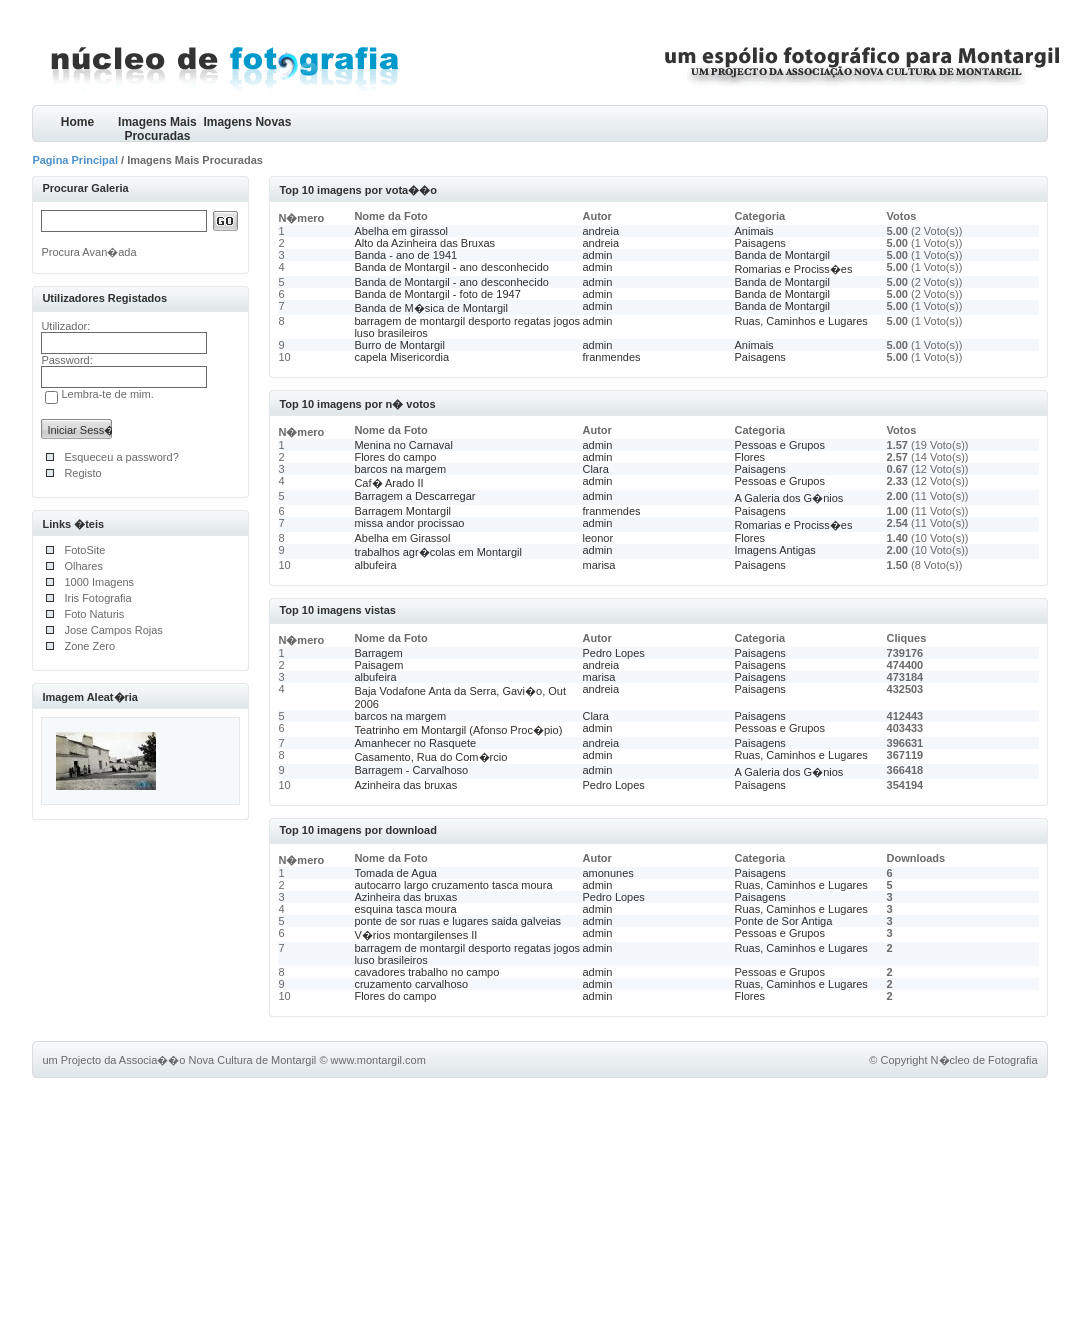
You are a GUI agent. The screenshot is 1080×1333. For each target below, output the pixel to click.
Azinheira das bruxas (405, 785)
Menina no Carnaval (403, 445)
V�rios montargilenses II (415, 935)
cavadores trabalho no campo (426, 972)
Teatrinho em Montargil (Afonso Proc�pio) (458, 730)
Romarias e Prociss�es (794, 269)
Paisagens (760, 243)
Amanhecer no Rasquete (415, 743)
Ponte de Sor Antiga (784, 921)
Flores (750, 457)
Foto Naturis (94, 614)
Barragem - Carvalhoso (411, 770)
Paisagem (378, 665)
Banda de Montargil (782, 255)
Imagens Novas (247, 122)
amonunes (607, 873)
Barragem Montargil (402, 511)
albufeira (375, 565)
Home (77, 122)
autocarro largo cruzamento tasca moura (453, 885)
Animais (754, 231)
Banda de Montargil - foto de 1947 (437, 294)
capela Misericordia (401, 357)
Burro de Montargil (399, 345)
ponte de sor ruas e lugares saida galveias (457, 921)
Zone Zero (89, 646)
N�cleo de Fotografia (984, 1060)
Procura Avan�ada (88, 252)
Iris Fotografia (97, 598)
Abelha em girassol (401, 231)
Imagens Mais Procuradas (157, 128)
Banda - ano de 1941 (405, 255)
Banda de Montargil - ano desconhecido (451, 267)
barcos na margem (400, 469)
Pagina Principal (75, 160)
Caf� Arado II (388, 483)
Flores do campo (395, 457)
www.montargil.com (378, 1060)
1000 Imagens (99, 582)
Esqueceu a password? (121, 457)
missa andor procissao (409, 523)
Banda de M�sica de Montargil (430, 308)
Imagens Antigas (775, 550)
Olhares (83, 566)
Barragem (378, 653)
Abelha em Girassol (402, 538)
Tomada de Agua (395, 873)
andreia (600, 231)
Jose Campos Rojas (113, 630)
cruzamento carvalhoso (411, 984)
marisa (598, 565)
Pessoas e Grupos (780, 445)
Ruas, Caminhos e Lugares (801, 321)
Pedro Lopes (613, 653)
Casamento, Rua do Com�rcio (430, 757)
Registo (82, 473)
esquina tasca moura (405, 909)
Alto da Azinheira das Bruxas (424, 243)
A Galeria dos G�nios (789, 498)
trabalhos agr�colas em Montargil (438, 552)
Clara (595, 469)
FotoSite (84, 550)
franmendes (611, 357)
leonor (597, 538)
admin (597, 255)
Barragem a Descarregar (414, 496)
